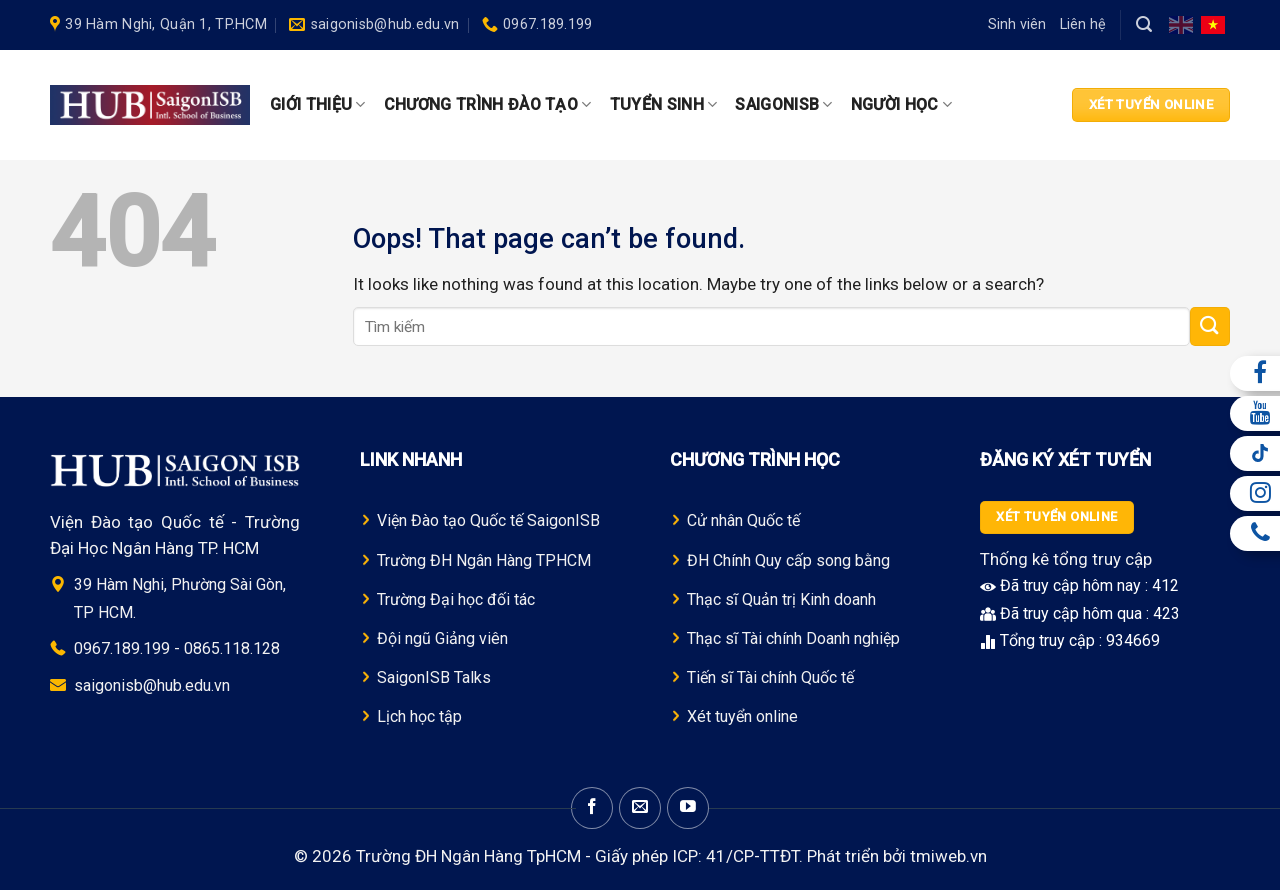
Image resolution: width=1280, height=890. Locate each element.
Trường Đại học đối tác (456, 599)
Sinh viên (1017, 24)
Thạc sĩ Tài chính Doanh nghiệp (793, 638)
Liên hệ (1083, 24)
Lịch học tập (419, 716)
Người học (901, 105)
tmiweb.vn (948, 856)
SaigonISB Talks (434, 677)
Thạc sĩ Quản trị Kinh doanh (781, 599)
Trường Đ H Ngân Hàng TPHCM (484, 560)
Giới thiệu (318, 105)
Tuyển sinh (664, 105)
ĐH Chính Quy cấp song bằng (788, 560)
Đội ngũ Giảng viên (442, 638)
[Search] (1144, 24)
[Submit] (1210, 326)
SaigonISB (783, 105)
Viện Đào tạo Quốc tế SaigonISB (488, 520)
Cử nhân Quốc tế (743, 520)
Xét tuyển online (742, 716)
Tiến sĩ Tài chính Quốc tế (770, 677)
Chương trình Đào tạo (488, 105)
